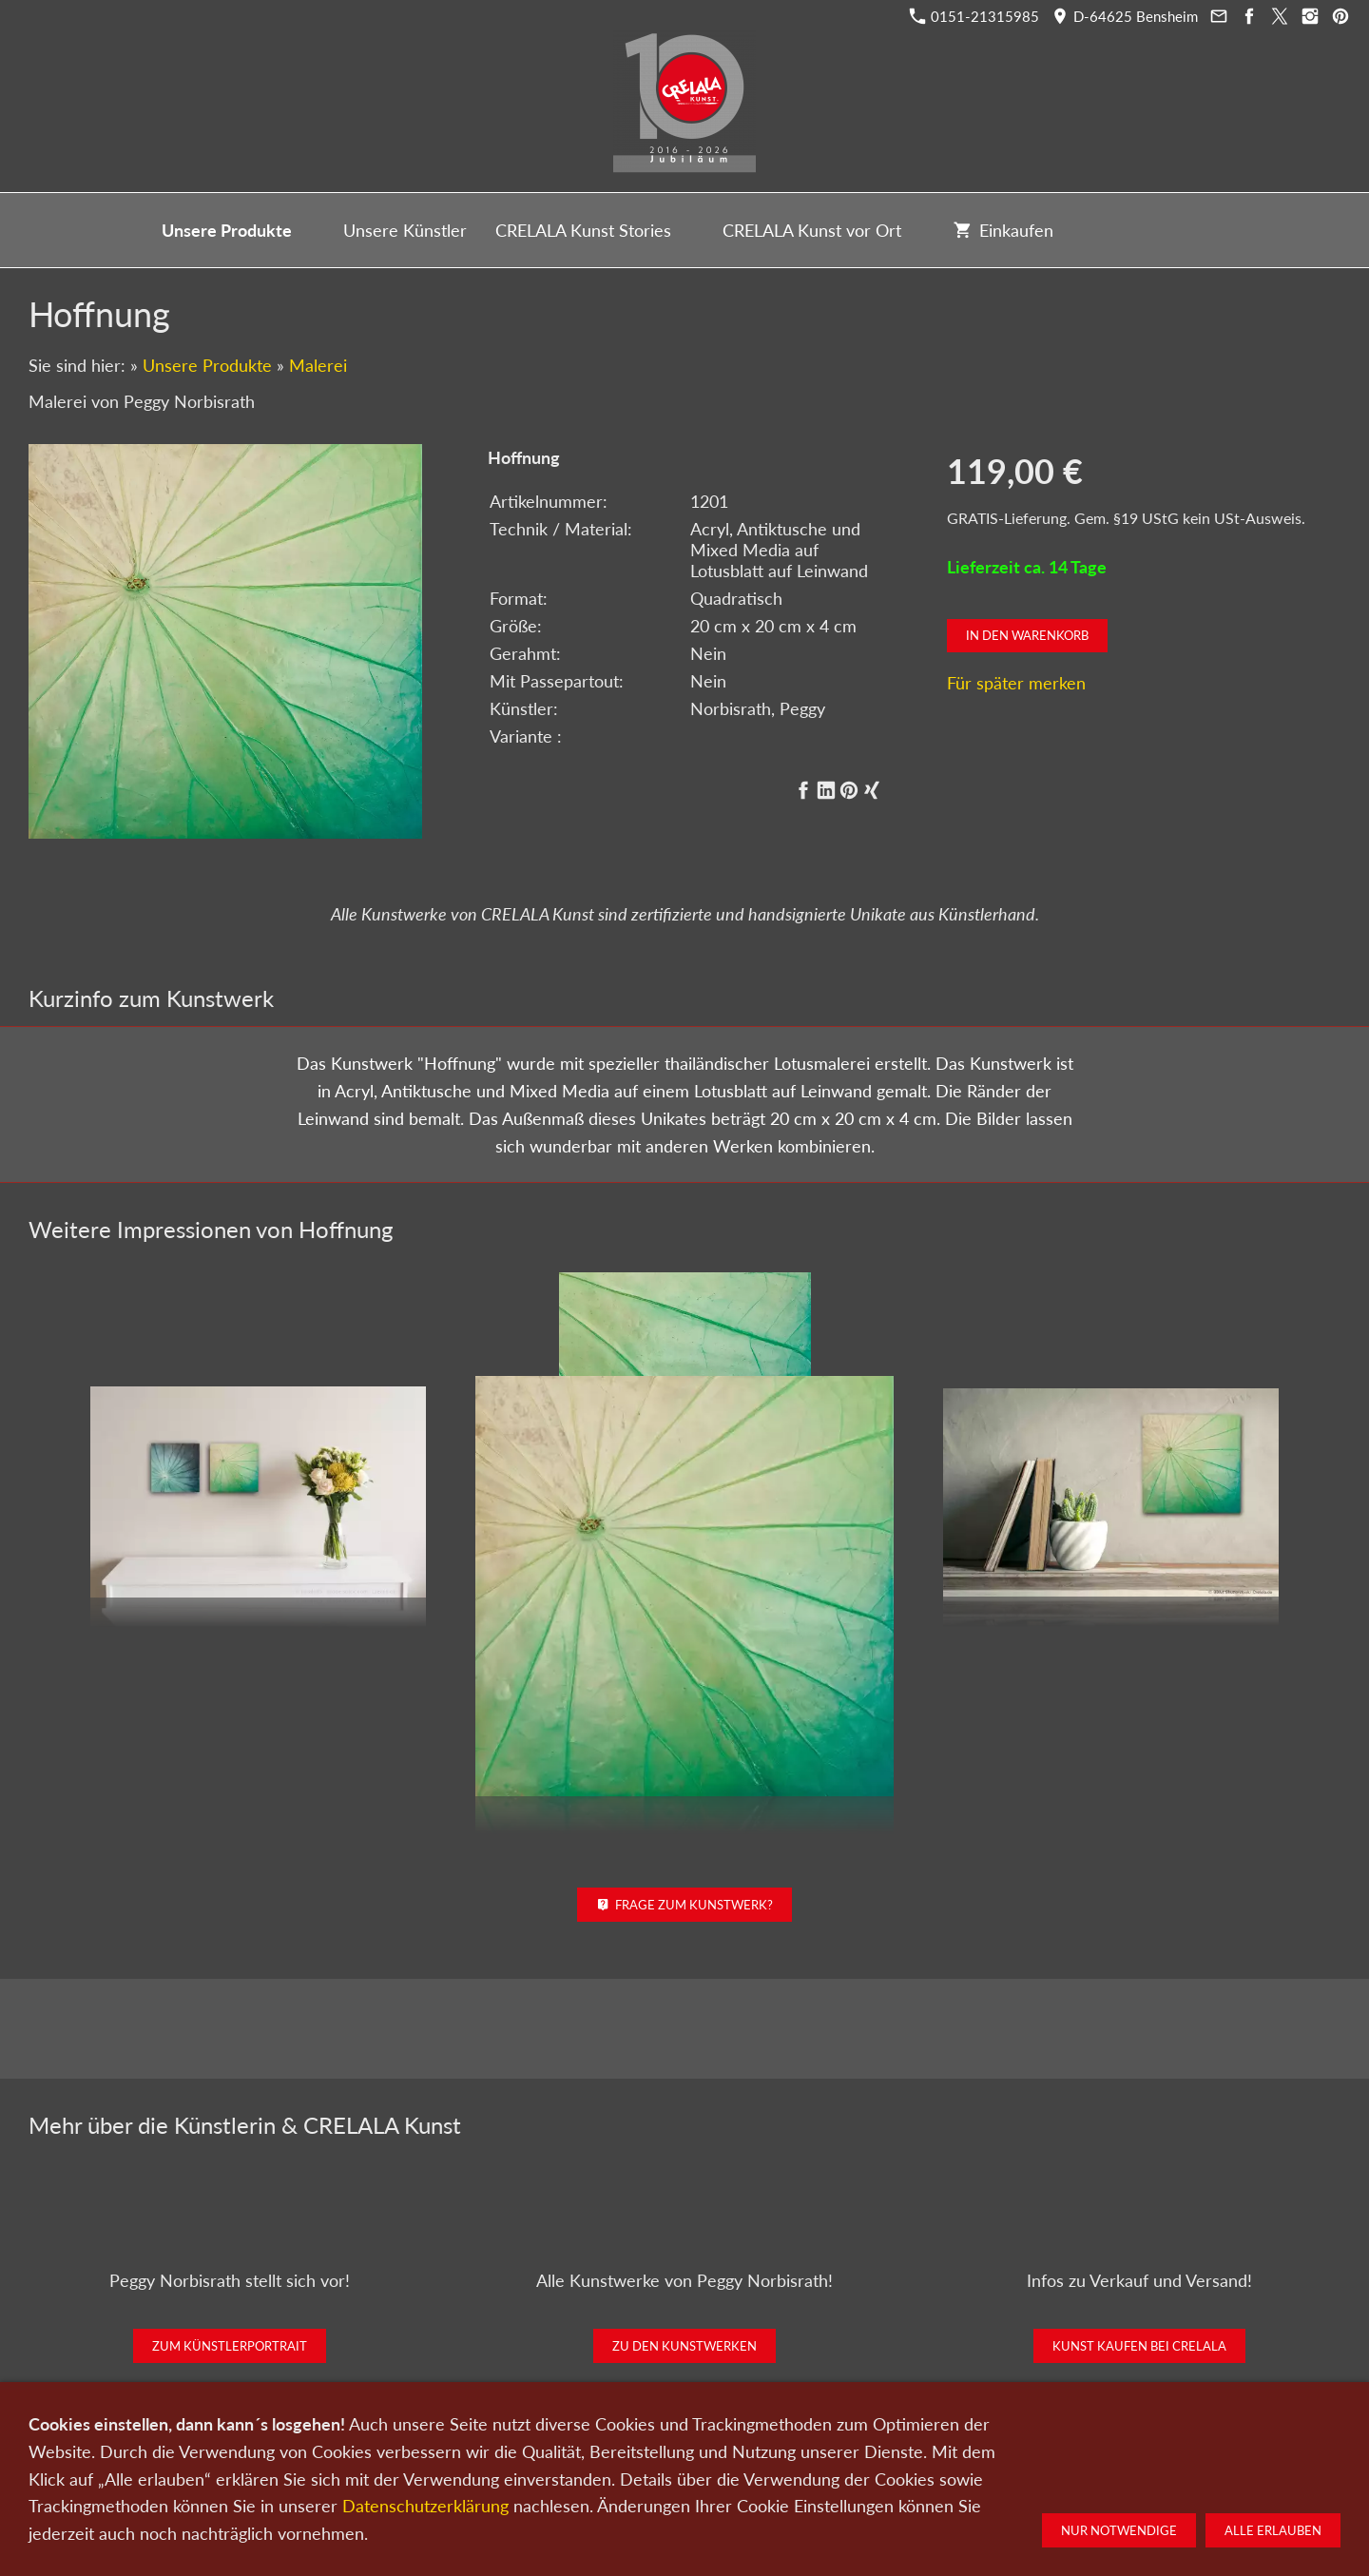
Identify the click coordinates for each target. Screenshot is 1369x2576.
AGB (908, 2476)
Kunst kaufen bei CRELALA (1139, 2345)
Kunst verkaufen (482, 2476)
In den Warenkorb (1027, 635)
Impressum (846, 2476)
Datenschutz (762, 2476)
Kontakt (568, 2476)
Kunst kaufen (382, 2476)
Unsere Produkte (207, 365)
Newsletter (678, 2476)
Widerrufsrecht (982, 2476)
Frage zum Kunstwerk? (685, 1904)
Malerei (318, 365)
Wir (619, 2476)
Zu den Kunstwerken (684, 2345)
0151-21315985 (974, 16)
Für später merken (1016, 682)
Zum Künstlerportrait (229, 2345)
